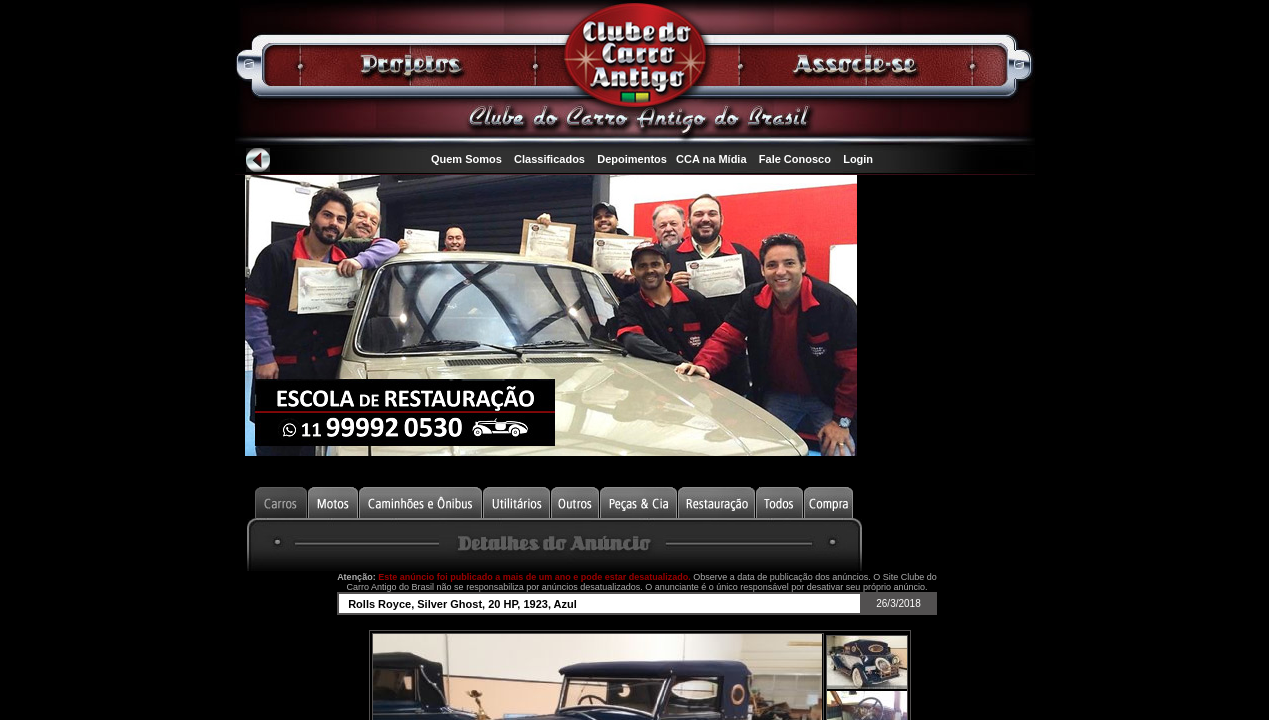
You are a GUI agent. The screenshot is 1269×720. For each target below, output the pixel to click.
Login (858, 159)
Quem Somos (466, 159)
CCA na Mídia (711, 159)
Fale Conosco (795, 159)
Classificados (549, 159)
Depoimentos (632, 159)
